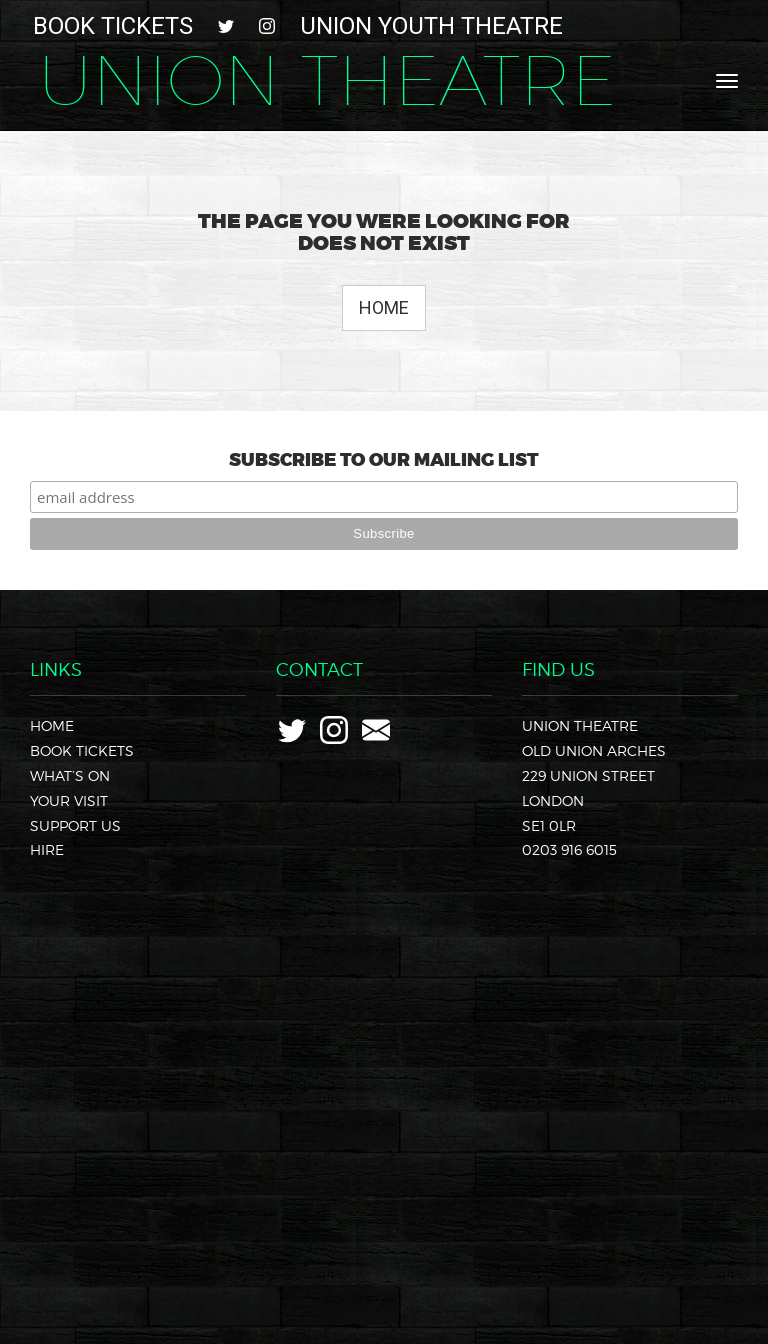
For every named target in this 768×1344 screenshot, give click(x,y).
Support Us (75, 825)
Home (384, 307)
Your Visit (69, 800)
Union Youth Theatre (431, 26)
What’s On (70, 775)
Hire (47, 849)
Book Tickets (113, 26)
